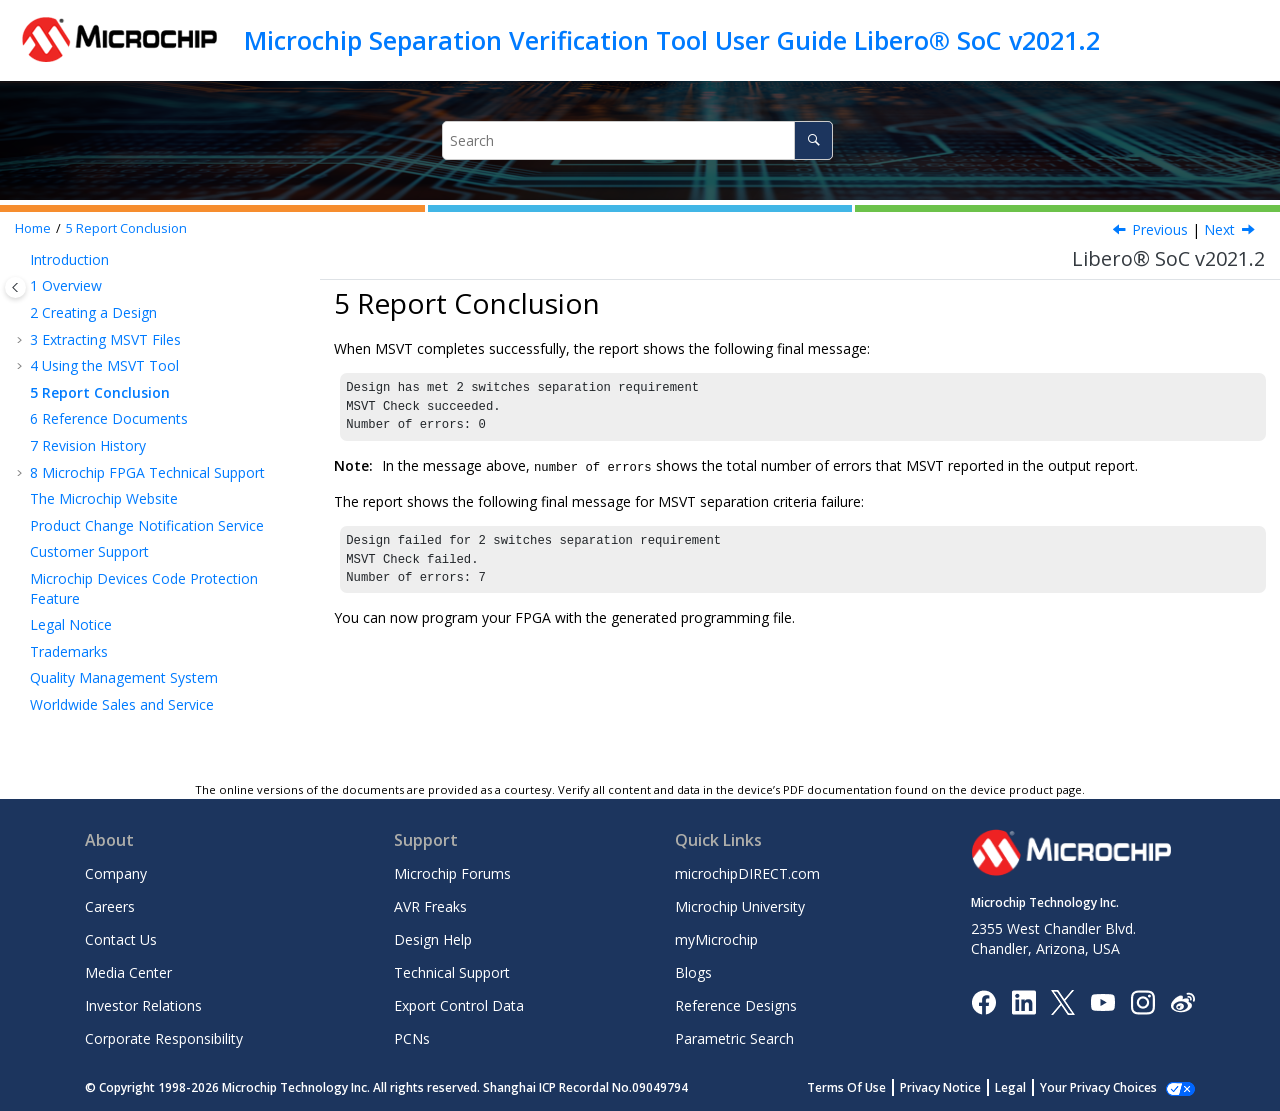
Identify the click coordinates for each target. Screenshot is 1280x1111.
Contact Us (121, 939)
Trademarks (69, 651)
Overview (66, 285)
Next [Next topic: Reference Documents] (1219, 229)
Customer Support (89, 551)
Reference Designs (736, 1005)
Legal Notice (71, 624)
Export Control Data (459, 1005)
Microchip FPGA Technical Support (147, 472)
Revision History (88, 445)
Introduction (69, 259)
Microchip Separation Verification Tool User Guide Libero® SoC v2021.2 (672, 40)
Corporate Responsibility (164, 1038)
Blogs (693, 972)
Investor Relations (143, 1005)
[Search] (813, 140)
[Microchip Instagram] (1142, 1000)
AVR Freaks (430, 906)
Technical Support (452, 972)
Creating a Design (93, 312)
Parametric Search (734, 1038)
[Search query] (637, 140)
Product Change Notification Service (147, 525)
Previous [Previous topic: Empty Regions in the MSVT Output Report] (1160, 229)
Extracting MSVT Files (105, 339)
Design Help (433, 939)
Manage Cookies (1109, 1087)
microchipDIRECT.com (747, 873)
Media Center (128, 972)
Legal (1032, 1087)
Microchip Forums (452, 873)
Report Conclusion (126, 228)
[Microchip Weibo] (1182, 1001)
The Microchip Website (104, 498)
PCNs (412, 1038)
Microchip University (740, 906)
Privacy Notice (962, 1087)
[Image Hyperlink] (1102, 1001)
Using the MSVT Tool (104, 365)
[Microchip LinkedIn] (1023, 1000)
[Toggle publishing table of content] (15, 287)
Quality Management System (124, 677)
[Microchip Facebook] (983, 1000)
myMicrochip (716, 939)
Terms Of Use (868, 1087)
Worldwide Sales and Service (122, 704)
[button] (22, 260)
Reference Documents (109, 418)
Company (116, 873)
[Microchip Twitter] (1063, 1000)
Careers (110, 906)
